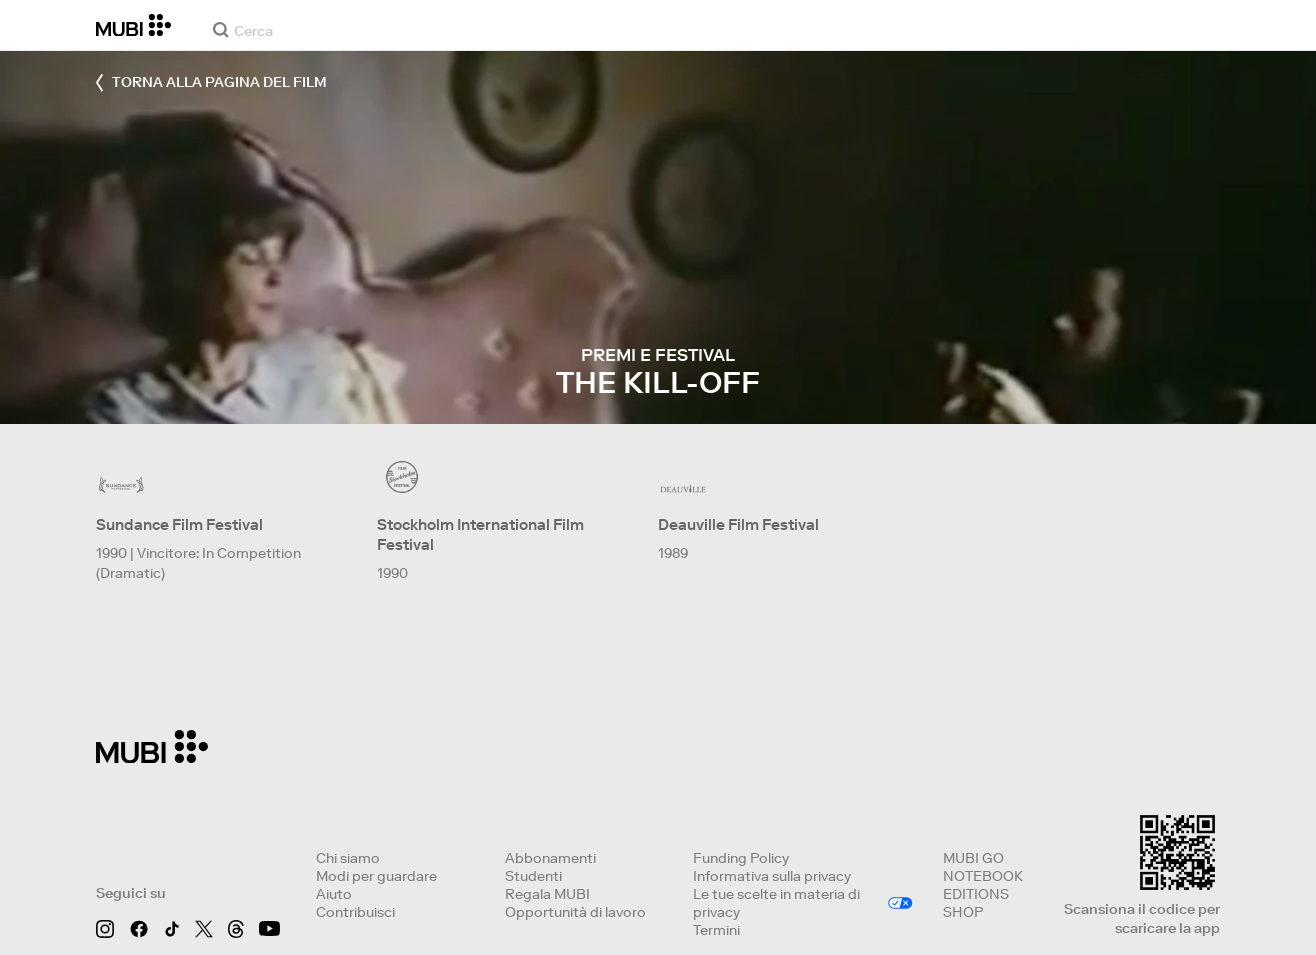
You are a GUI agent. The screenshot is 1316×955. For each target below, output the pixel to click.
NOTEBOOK (983, 876)
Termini (716, 930)
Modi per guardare (376, 876)
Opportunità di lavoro (575, 912)
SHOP (963, 912)
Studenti (533, 876)
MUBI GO (973, 858)
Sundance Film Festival (179, 524)
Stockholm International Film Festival (480, 534)
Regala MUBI (547, 894)
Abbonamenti (550, 858)
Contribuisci (355, 912)
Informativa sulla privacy (772, 876)
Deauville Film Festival (738, 524)
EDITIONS (976, 894)
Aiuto (334, 894)
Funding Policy (741, 858)
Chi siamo (348, 858)
